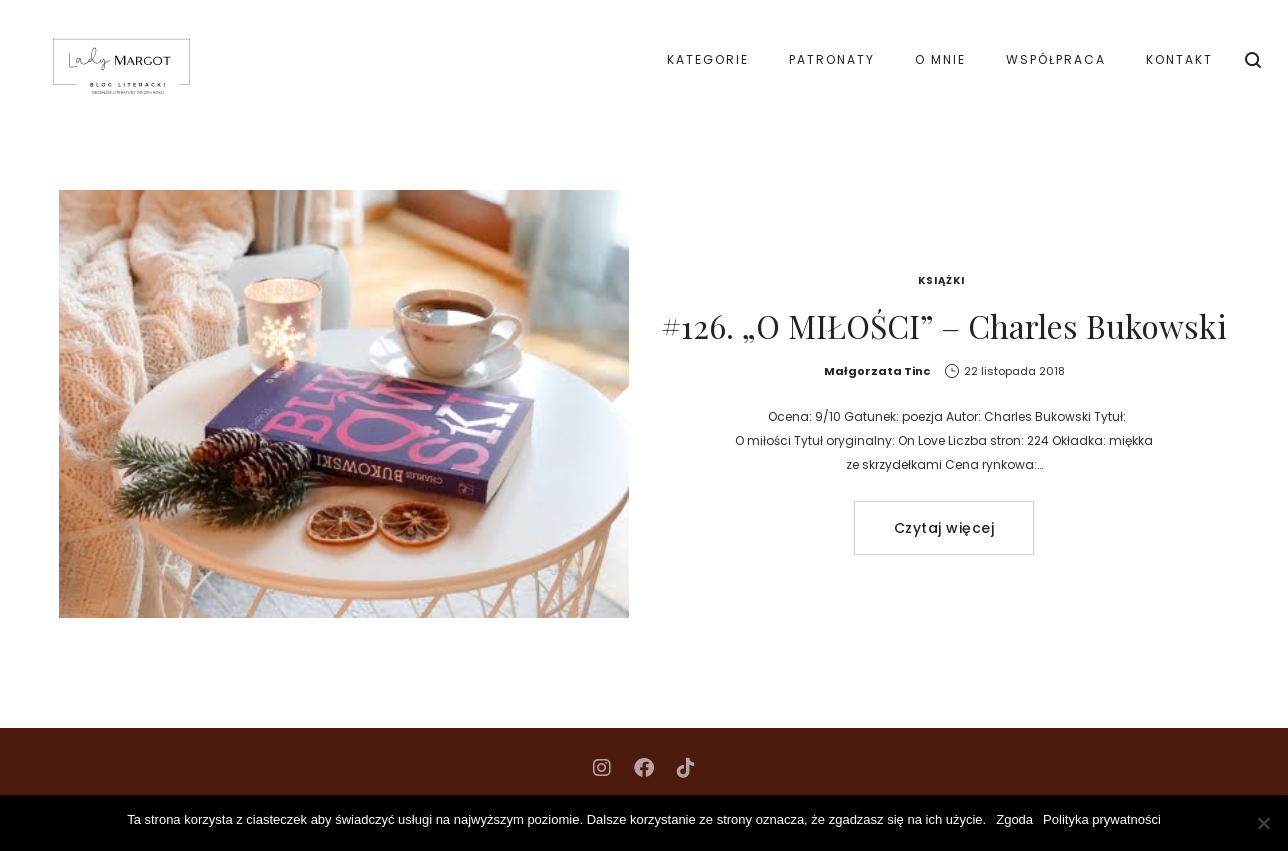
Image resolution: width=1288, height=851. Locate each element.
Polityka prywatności (1102, 819)
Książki (941, 280)
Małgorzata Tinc (877, 371)
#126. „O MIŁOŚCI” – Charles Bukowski (944, 325)
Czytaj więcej (944, 528)
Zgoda (1014, 819)
